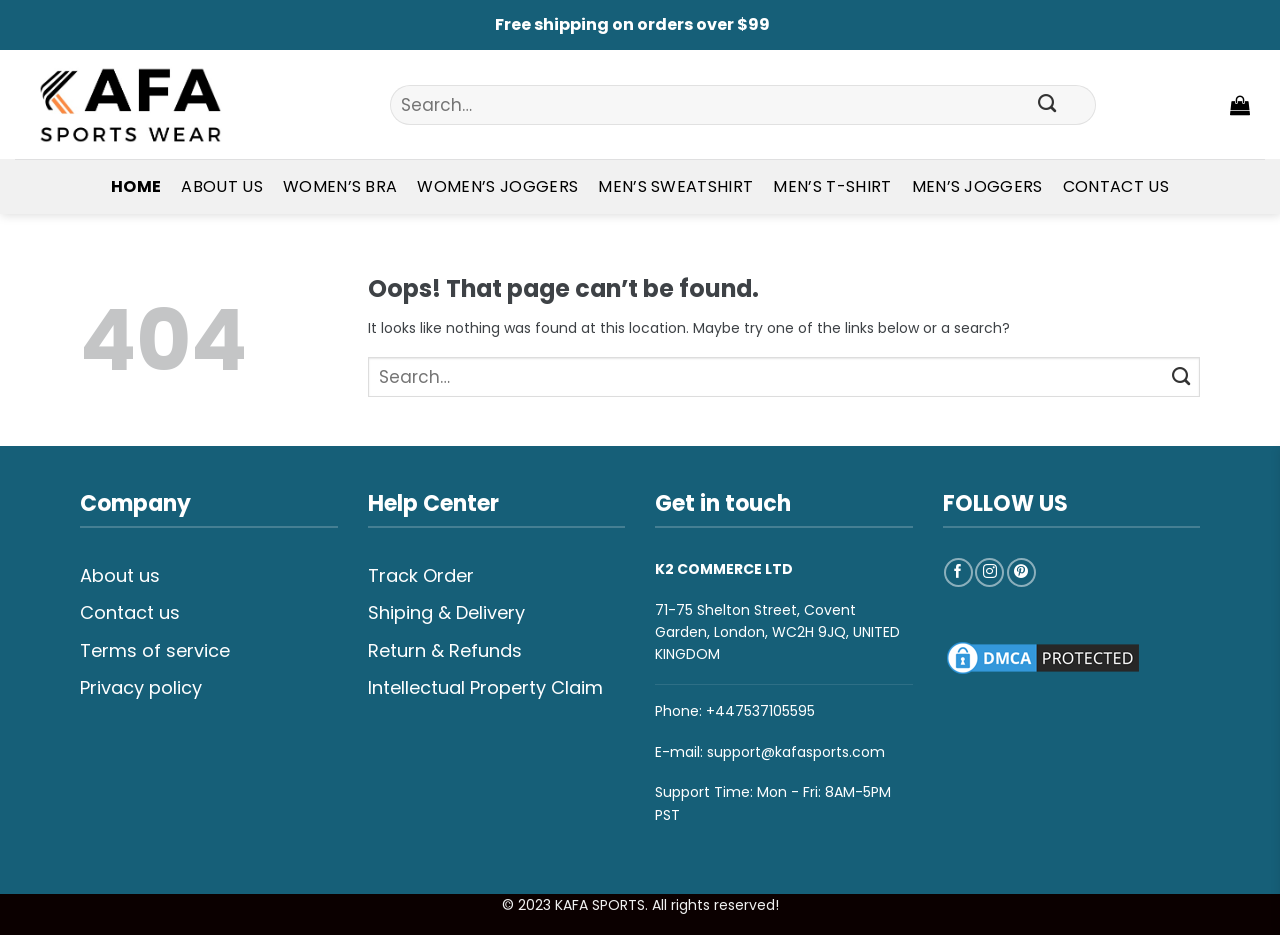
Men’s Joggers (977, 186)
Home (136, 186)
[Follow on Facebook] (958, 572)
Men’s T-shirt (832, 186)
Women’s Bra (340, 186)
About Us (222, 186)
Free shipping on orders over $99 (632, 24)
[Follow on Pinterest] (1021, 572)
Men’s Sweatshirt (675, 186)
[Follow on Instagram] (989, 572)
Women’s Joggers (497, 186)
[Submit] (1048, 105)
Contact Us (1116, 186)
